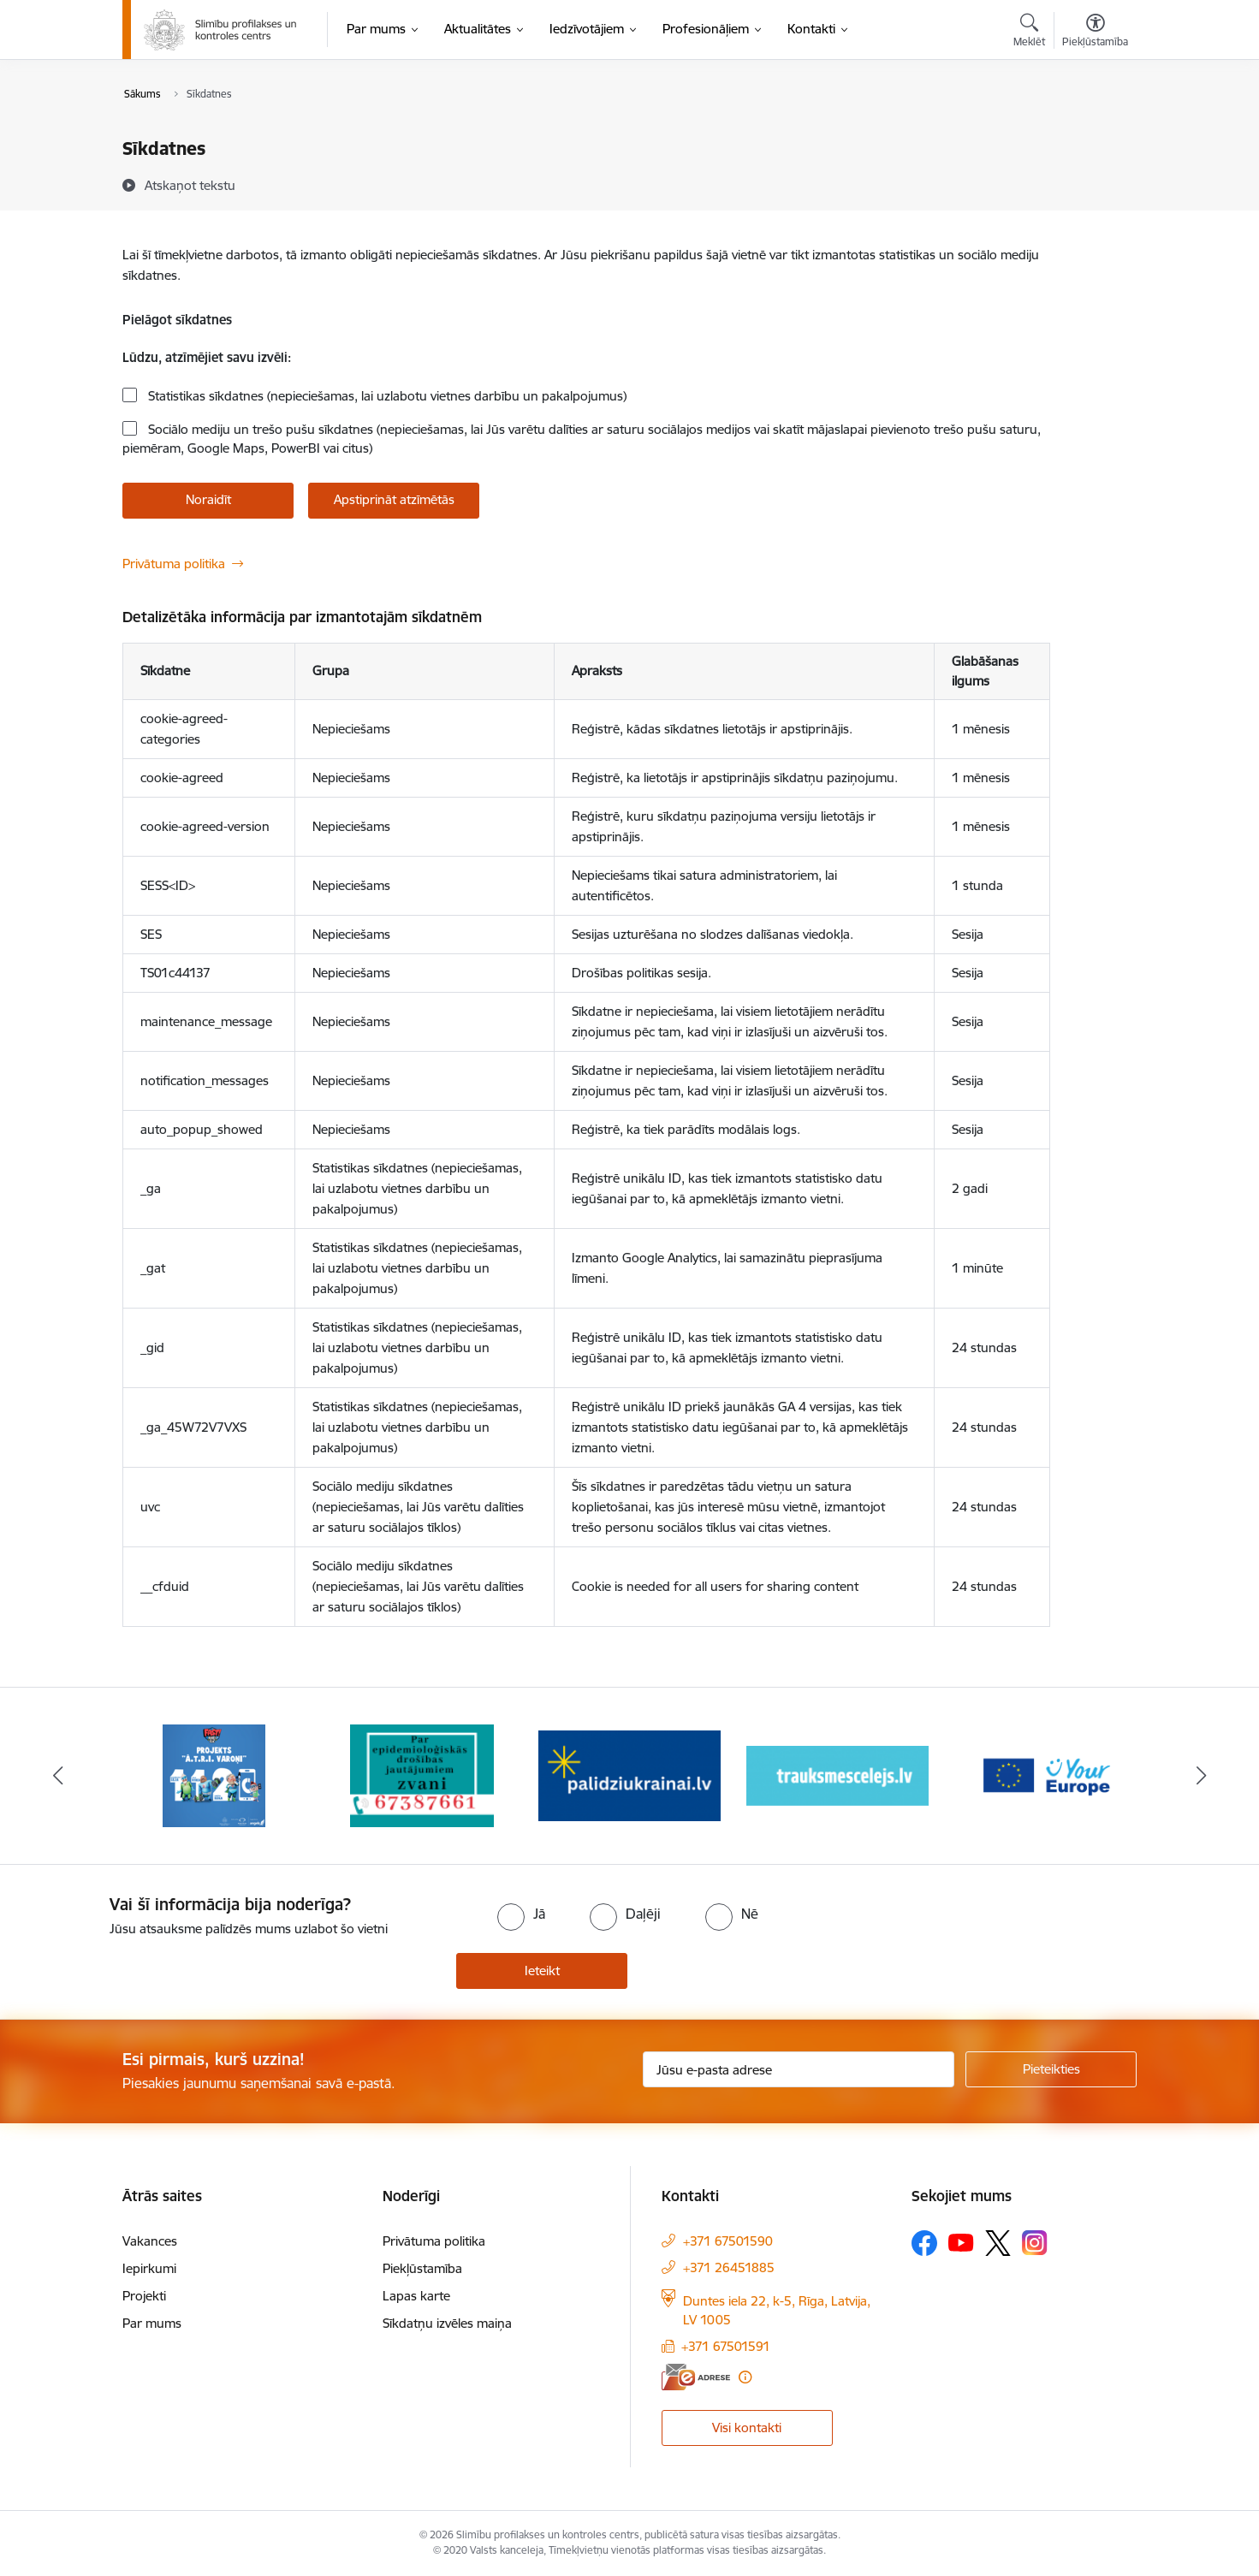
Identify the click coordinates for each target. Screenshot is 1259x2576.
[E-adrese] (696, 2377)
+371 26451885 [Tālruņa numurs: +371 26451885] (729, 2267)
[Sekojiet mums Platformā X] (998, 2243)
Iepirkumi (149, 2268)
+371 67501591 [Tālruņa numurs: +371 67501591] (725, 2346)
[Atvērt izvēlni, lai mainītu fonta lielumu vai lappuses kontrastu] (1095, 32)
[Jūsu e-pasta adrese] (799, 2069)
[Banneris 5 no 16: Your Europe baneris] (1045, 1774)
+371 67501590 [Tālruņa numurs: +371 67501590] (728, 2241)
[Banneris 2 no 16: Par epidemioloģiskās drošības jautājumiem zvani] (422, 1774)
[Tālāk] (1201, 1776)
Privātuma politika (173, 563)
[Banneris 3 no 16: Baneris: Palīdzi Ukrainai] (629, 1774)
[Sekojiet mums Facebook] (924, 2243)
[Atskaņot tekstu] (190, 185)
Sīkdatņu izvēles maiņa (447, 2323)
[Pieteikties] (1051, 2069)
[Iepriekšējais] (58, 1776)
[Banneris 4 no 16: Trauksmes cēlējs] (837, 1774)
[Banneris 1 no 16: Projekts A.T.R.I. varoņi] (214, 1774)
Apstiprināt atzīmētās (394, 499)
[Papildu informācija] (745, 2377)
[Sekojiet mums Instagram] (1035, 2242)
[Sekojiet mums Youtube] (961, 2241)
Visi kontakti (746, 2427)
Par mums (151, 2323)
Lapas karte (416, 2296)
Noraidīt (208, 499)
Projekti (144, 2296)
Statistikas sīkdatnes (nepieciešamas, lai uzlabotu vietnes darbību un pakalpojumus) (386, 396)
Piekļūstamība (422, 2268)
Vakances (149, 2241)
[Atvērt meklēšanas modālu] (1029, 32)
